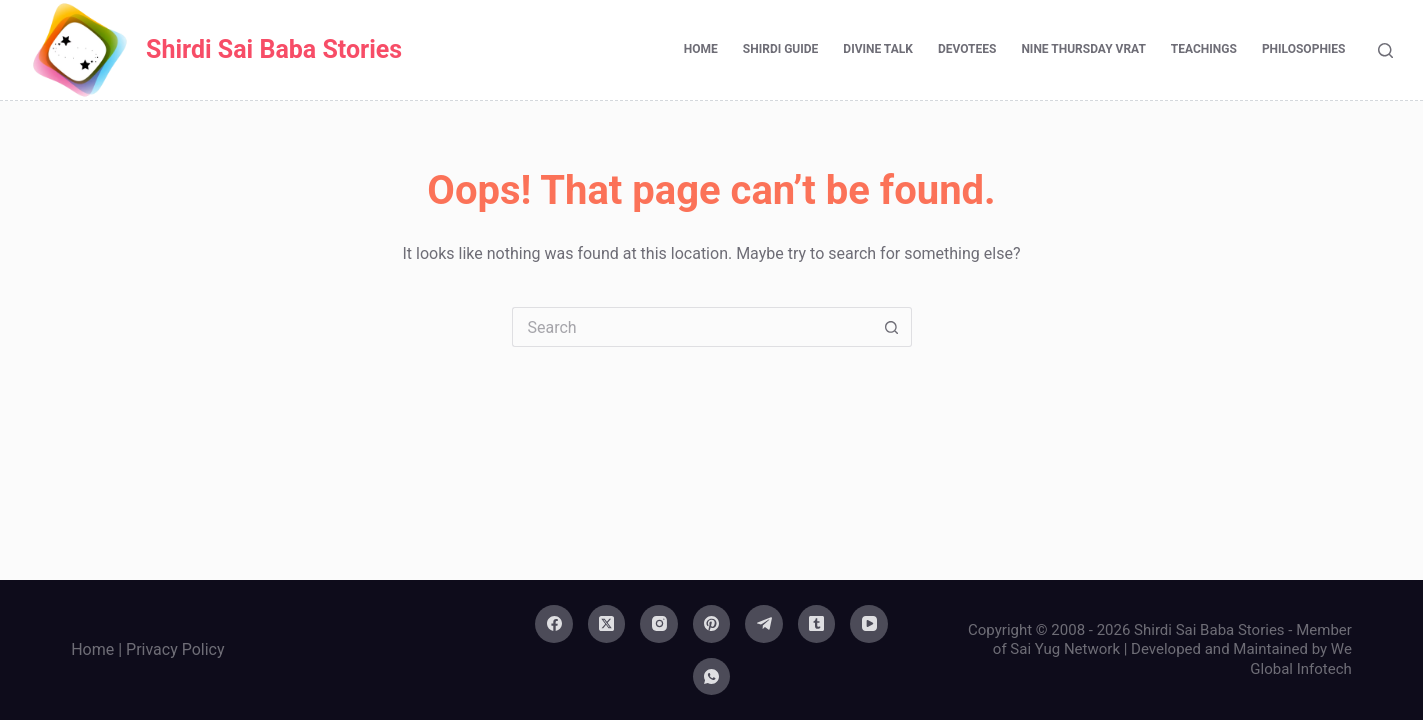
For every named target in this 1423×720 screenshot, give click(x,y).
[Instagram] (659, 624)
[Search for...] (692, 327)
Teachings (1204, 49)
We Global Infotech (1300, 659)
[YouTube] (869, 624)
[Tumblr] (817, 624)
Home (701, 49)
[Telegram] (764, 624)
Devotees (967, 49)
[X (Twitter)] (607, 624)
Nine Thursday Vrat (1083, 49)
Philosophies (1304, 49)
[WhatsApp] (712, 677)
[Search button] (892, 327)
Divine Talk (878, 49)
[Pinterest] (712, 624)
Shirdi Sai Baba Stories (274, 49)
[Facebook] (554, 624)
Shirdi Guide (781, 49)
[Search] (1385, 50)
